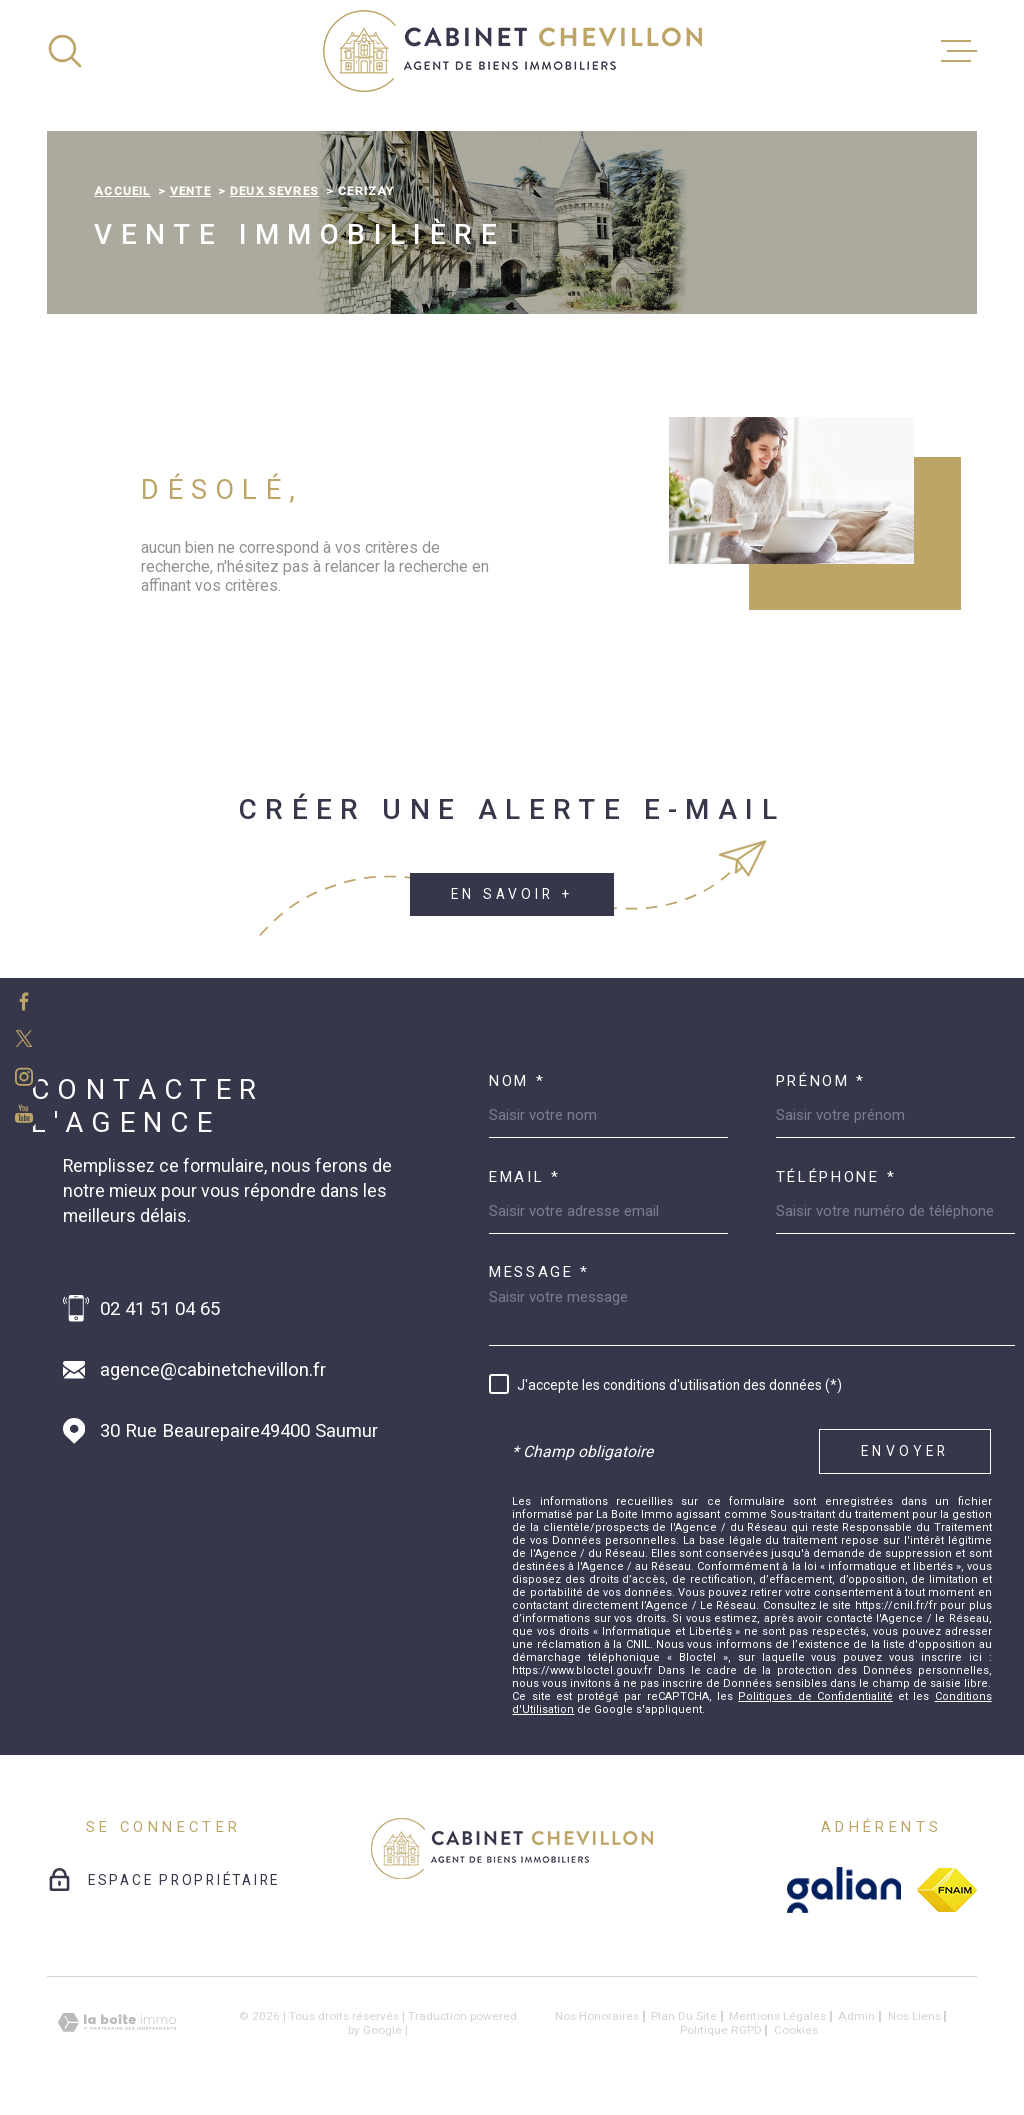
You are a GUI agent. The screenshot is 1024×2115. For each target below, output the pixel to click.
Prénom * (821, 1081)
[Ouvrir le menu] (959, 51)
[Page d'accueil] (512, 51)
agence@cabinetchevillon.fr (213, 1370)
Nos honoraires (597, 2016)
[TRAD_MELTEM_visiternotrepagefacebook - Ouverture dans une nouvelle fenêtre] (23, 1000)
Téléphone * (836, 1177)
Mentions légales (777, 2016)
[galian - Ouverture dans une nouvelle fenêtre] (844, 1890)
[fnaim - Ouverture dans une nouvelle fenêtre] (947, 1890)
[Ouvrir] (65, 51)
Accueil (122, 191)
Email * (525, 1177)
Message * (539, 1272)
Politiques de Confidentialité (815, 1696)
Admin (856, 2016)
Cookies (796, 2031)
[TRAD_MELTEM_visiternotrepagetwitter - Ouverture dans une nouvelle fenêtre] (23, 1038)
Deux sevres (274, 191)
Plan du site (684, 2016)
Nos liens (914, 2016)
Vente (190, 191)
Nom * (517, 1081)
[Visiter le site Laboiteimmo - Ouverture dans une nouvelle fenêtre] (117, 2022)
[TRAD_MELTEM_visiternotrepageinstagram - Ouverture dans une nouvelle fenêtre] (23, 1076)
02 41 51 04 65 (160, 1309)
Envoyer (905, 1451)
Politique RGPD (721, 2030)
